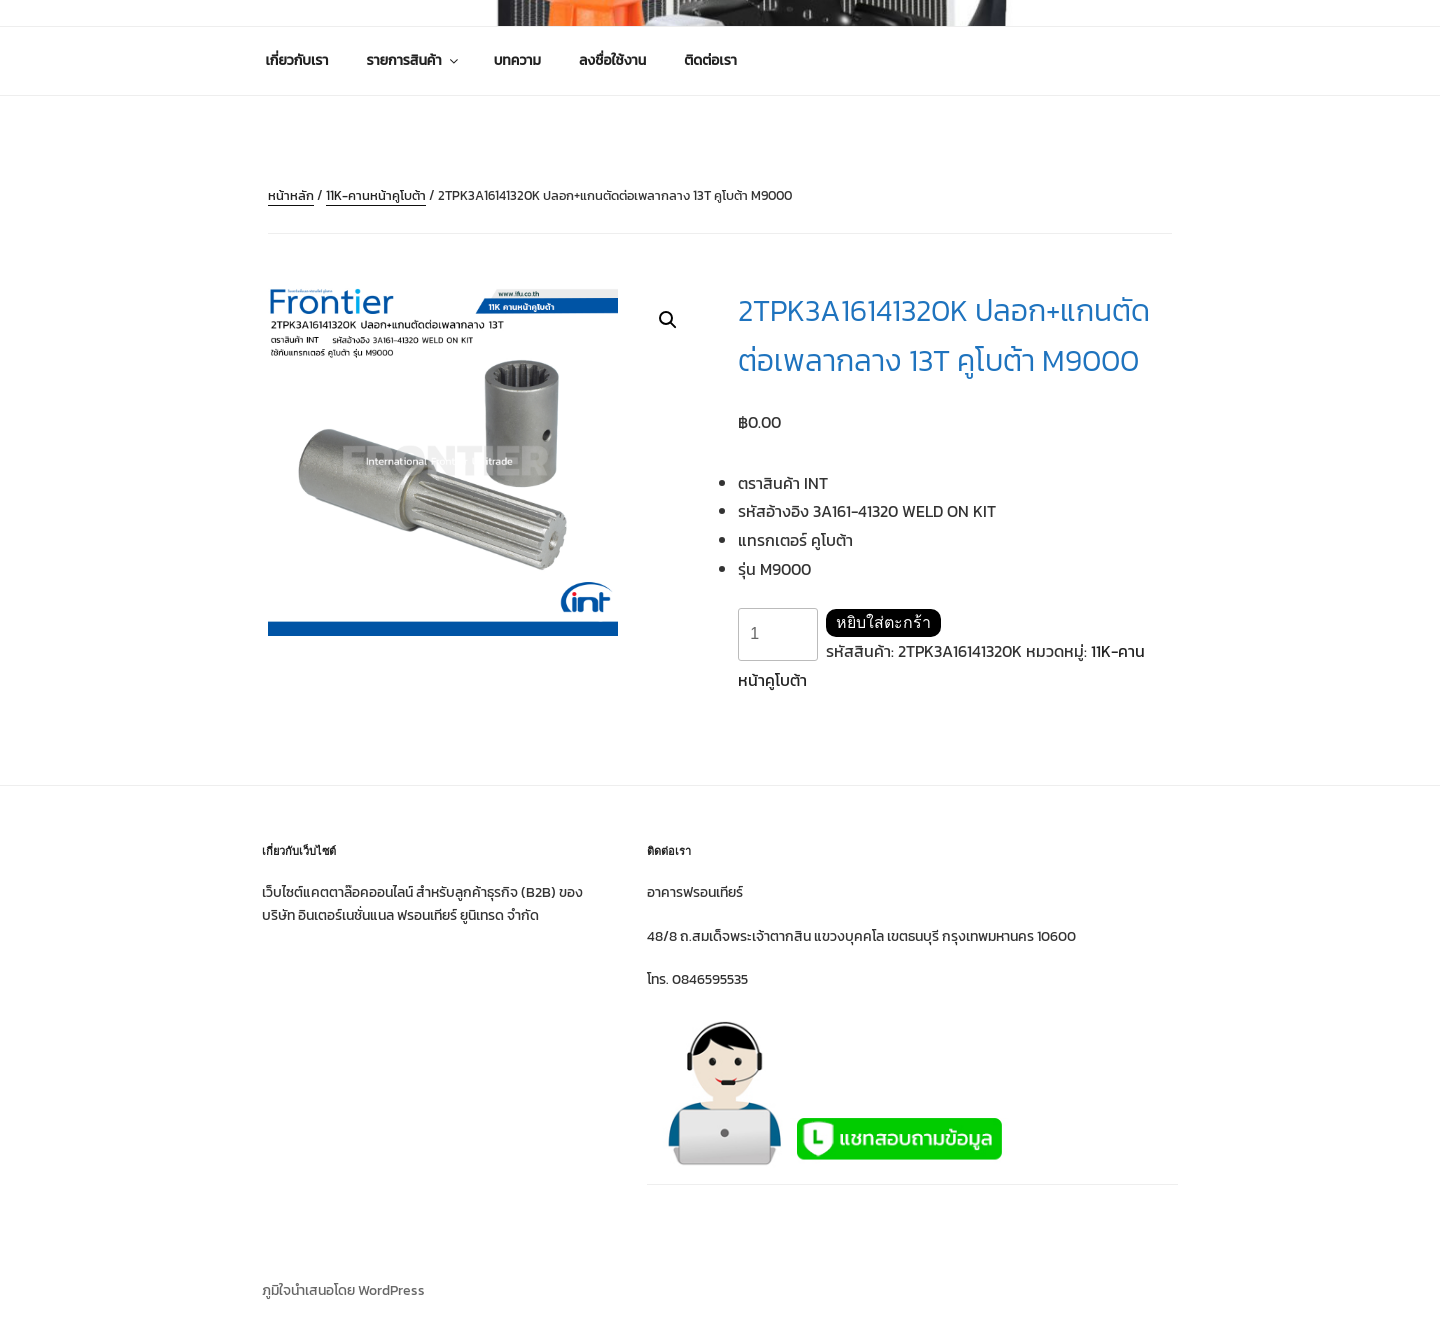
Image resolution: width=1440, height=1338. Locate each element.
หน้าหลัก (291, 195)
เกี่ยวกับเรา (297, 60)
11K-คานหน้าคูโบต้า (376, 195)
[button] (668, 320)
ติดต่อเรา (710, 60)
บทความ (517, 60)
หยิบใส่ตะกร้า (883, 622)
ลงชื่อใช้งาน (612, 60)
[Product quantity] (778, 634)
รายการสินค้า (414, 60)
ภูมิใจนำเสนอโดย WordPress (343, 1290)
